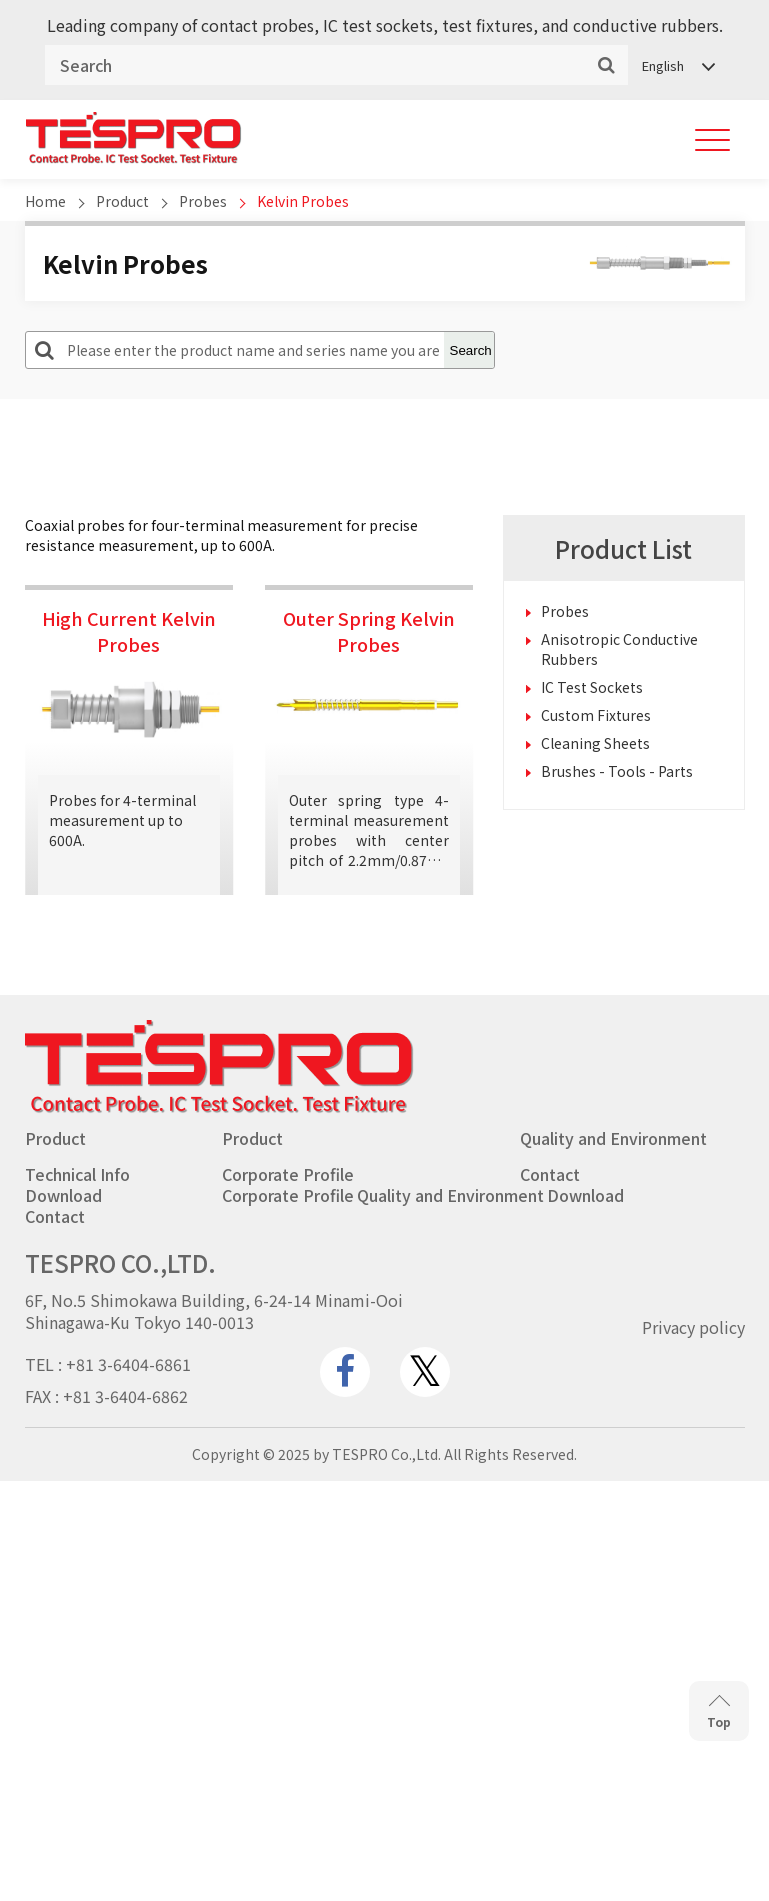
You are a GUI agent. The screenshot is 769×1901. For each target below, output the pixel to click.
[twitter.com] (425, 1372)
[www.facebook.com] (345, 1372)
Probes (203, 201)
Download (63, 1195)
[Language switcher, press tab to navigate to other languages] (677, 65)
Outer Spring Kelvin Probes (369, 631)
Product (122, 201)
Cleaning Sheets (595, 743)
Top (719, 1712)
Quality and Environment (613, 1138)
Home (45, 201)
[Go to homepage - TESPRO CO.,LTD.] (219, 1108)
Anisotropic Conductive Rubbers (619, 649)
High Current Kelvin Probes (129, 631)
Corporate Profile (288, 1174)
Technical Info (77, 1174)
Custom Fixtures (596, 715)
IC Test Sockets (592, 687)
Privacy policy (693, 1327)
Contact (550, 1174)
